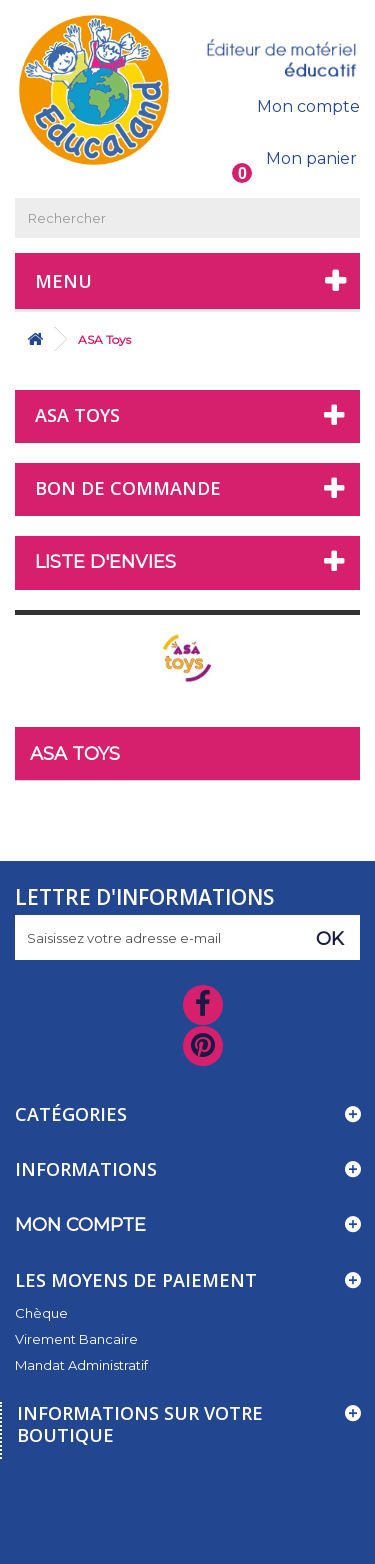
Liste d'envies (105, 562)
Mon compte (308, 106)
